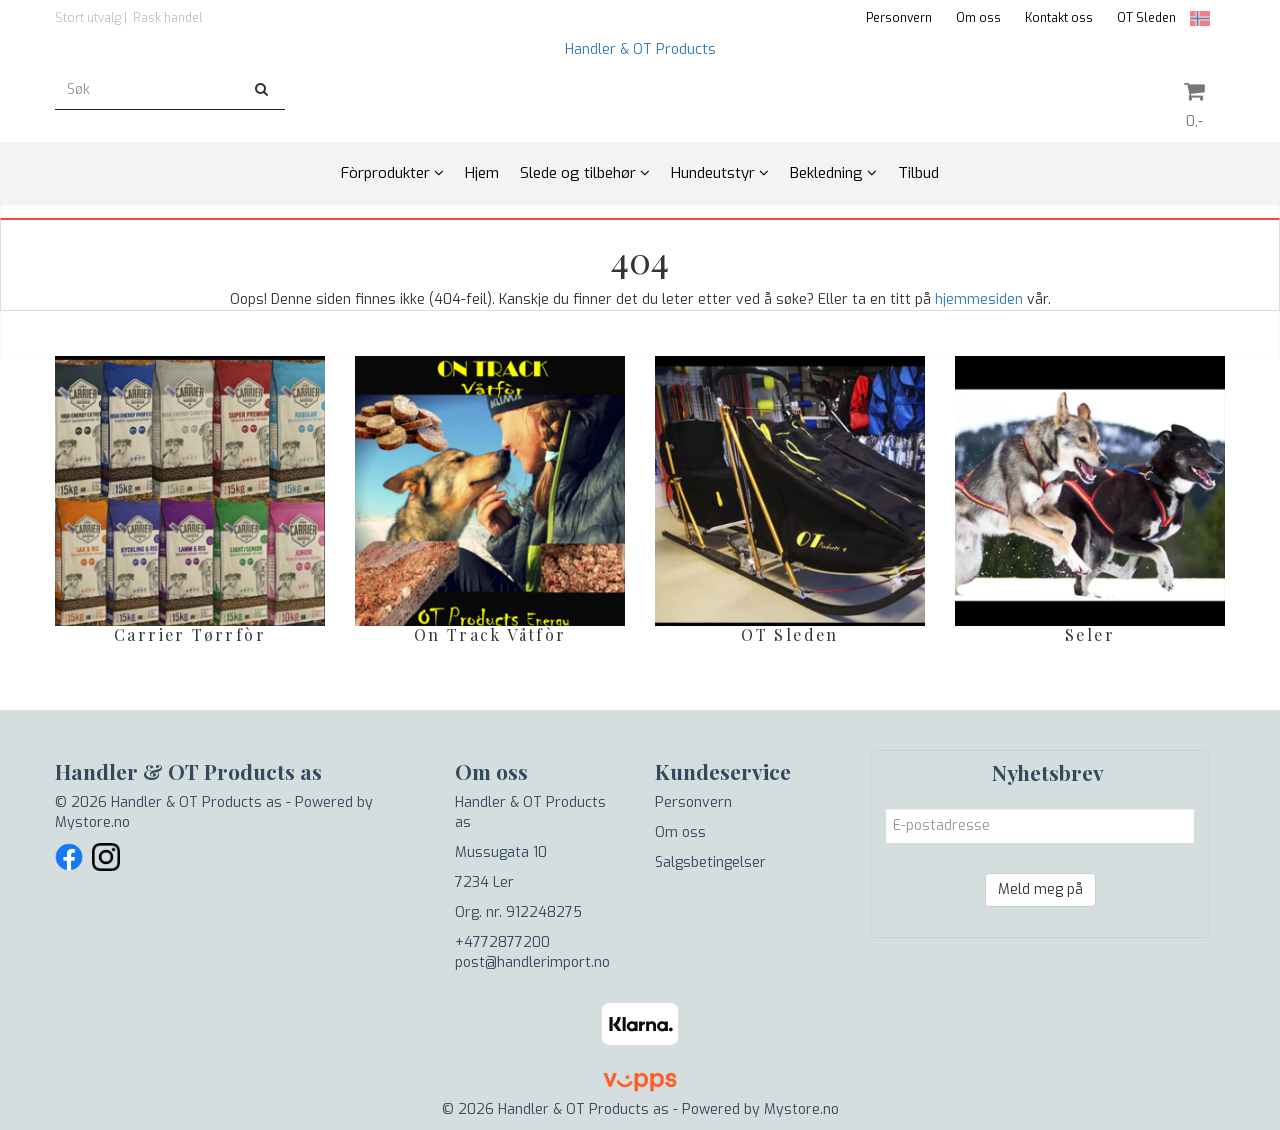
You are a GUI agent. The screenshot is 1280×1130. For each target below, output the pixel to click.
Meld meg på (1040, 889)
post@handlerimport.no (532, 962)
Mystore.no (92, 822)
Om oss (978, 18)
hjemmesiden (979, 299)
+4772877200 (502, 942)
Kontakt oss (1059, 18)
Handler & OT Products (640, 49)
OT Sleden (1146, 18)
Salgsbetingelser (710, 862)
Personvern (899, 18)
